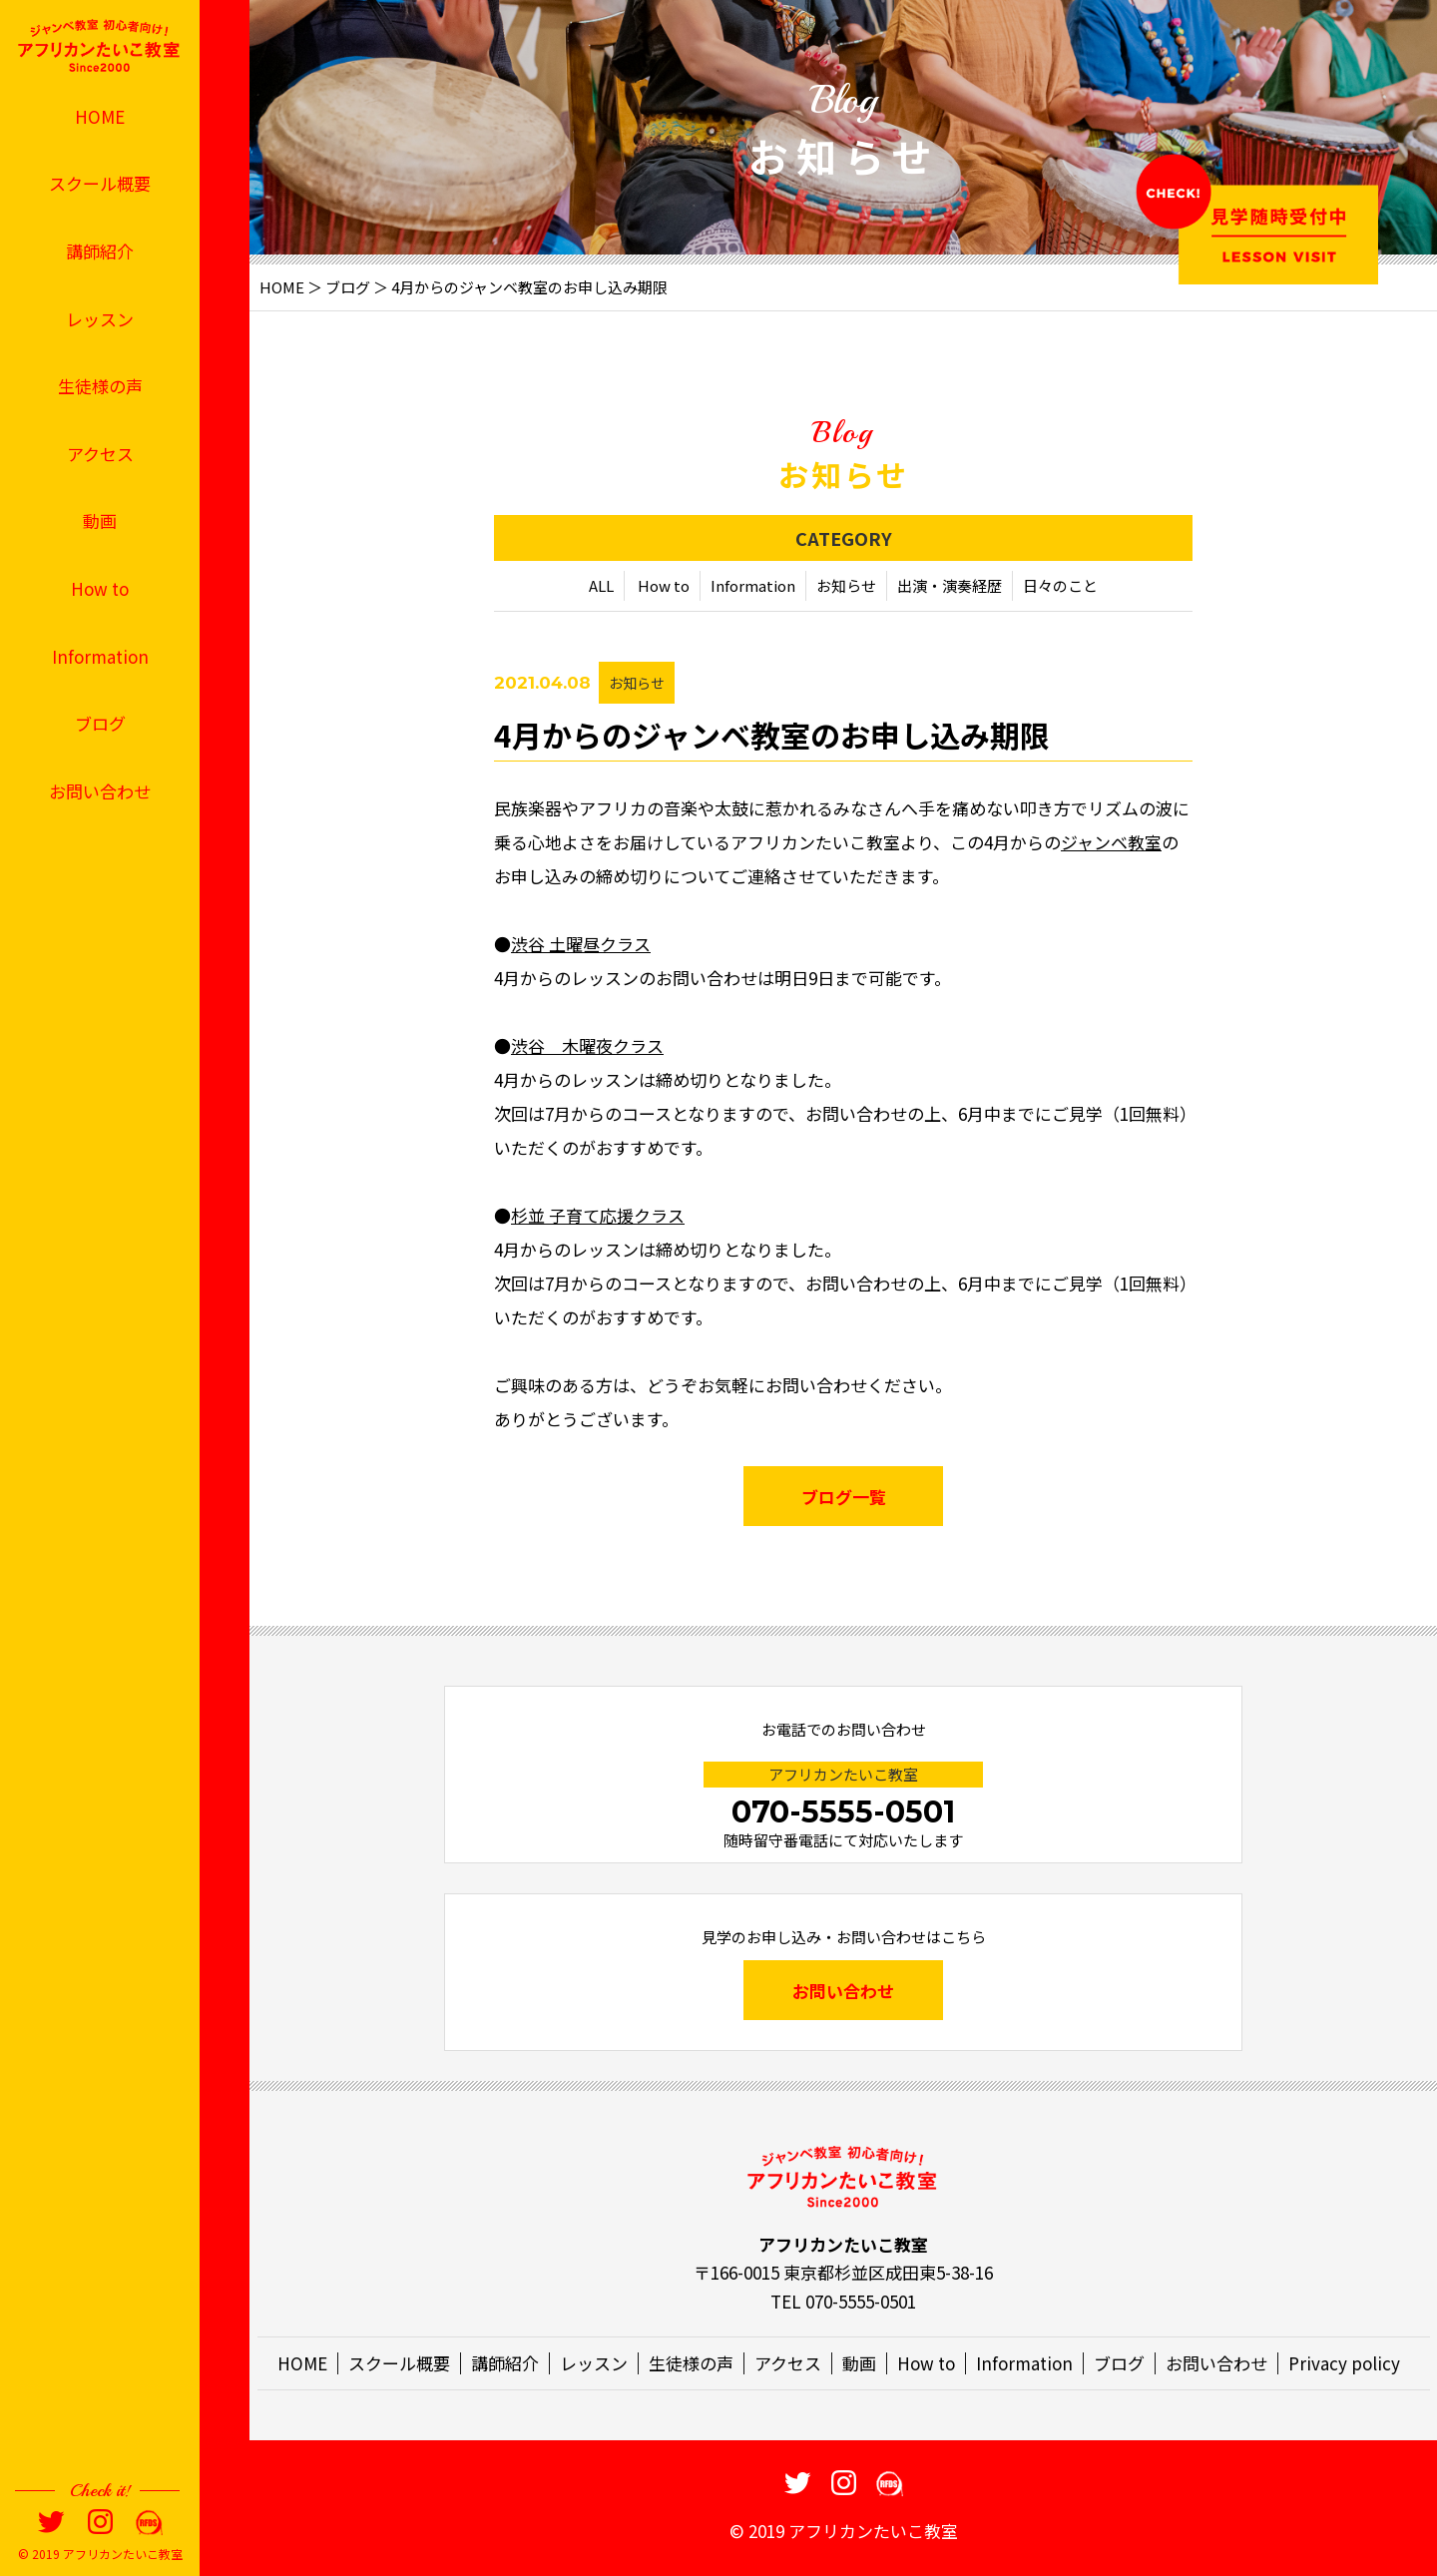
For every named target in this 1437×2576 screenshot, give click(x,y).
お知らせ (846, 585)
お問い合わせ (100, 790)
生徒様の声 (100, 385)
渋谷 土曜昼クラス (581, 943)
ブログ (100, 723)
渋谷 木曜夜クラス (587, 1045)
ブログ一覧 (843, 1496)
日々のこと (1060, 585)
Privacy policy (1344, 2362)
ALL (601, 585)
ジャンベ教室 (1111, 841)
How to (100, 588)
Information (100, 656)
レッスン (100, 318)
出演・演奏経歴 (949, 585)
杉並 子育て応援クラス (598, 1215)
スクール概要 (100, 183)
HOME (100, 116)
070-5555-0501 (843, 1812)
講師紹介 (100, 251)
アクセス (100, 453)
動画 (100, 520)
